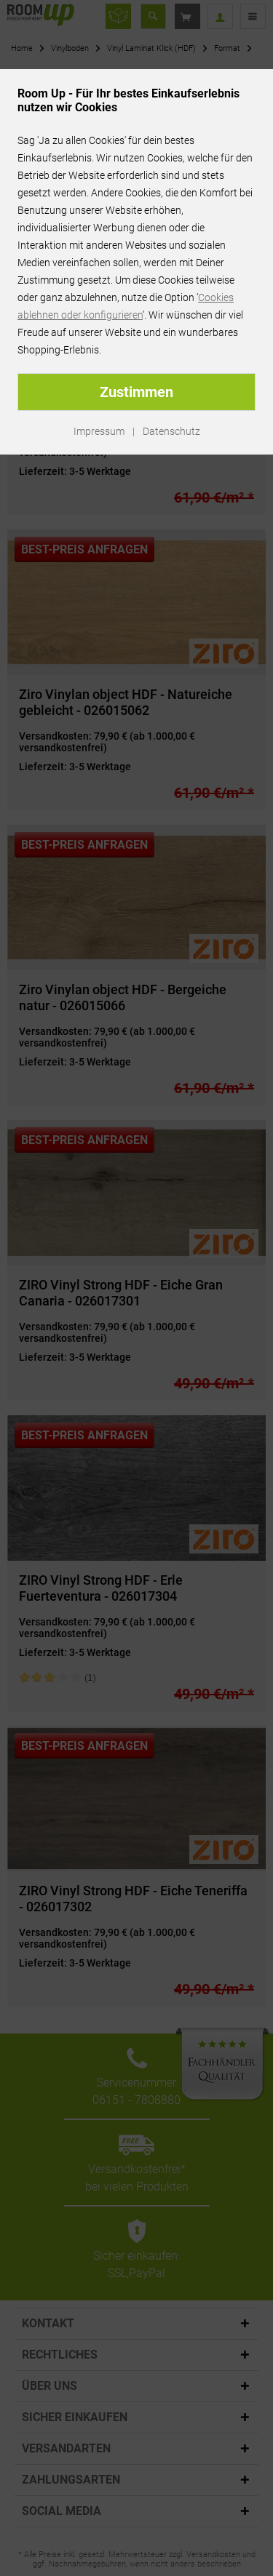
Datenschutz (171, 431)
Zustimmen (136, 392)
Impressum (99, 431)
